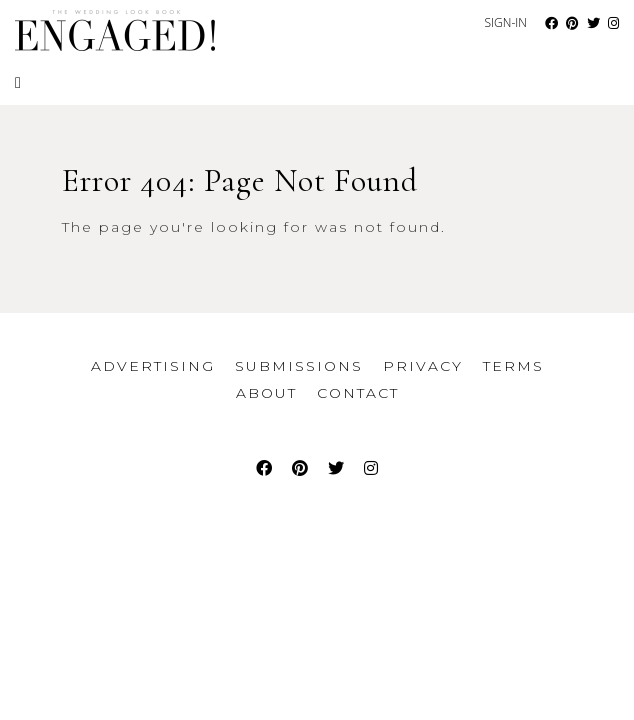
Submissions (299, 366)
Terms (513, 366)
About (266, 393)
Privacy (423, 366)
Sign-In (506, 22)
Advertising (153, 366)
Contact (358, 393)
